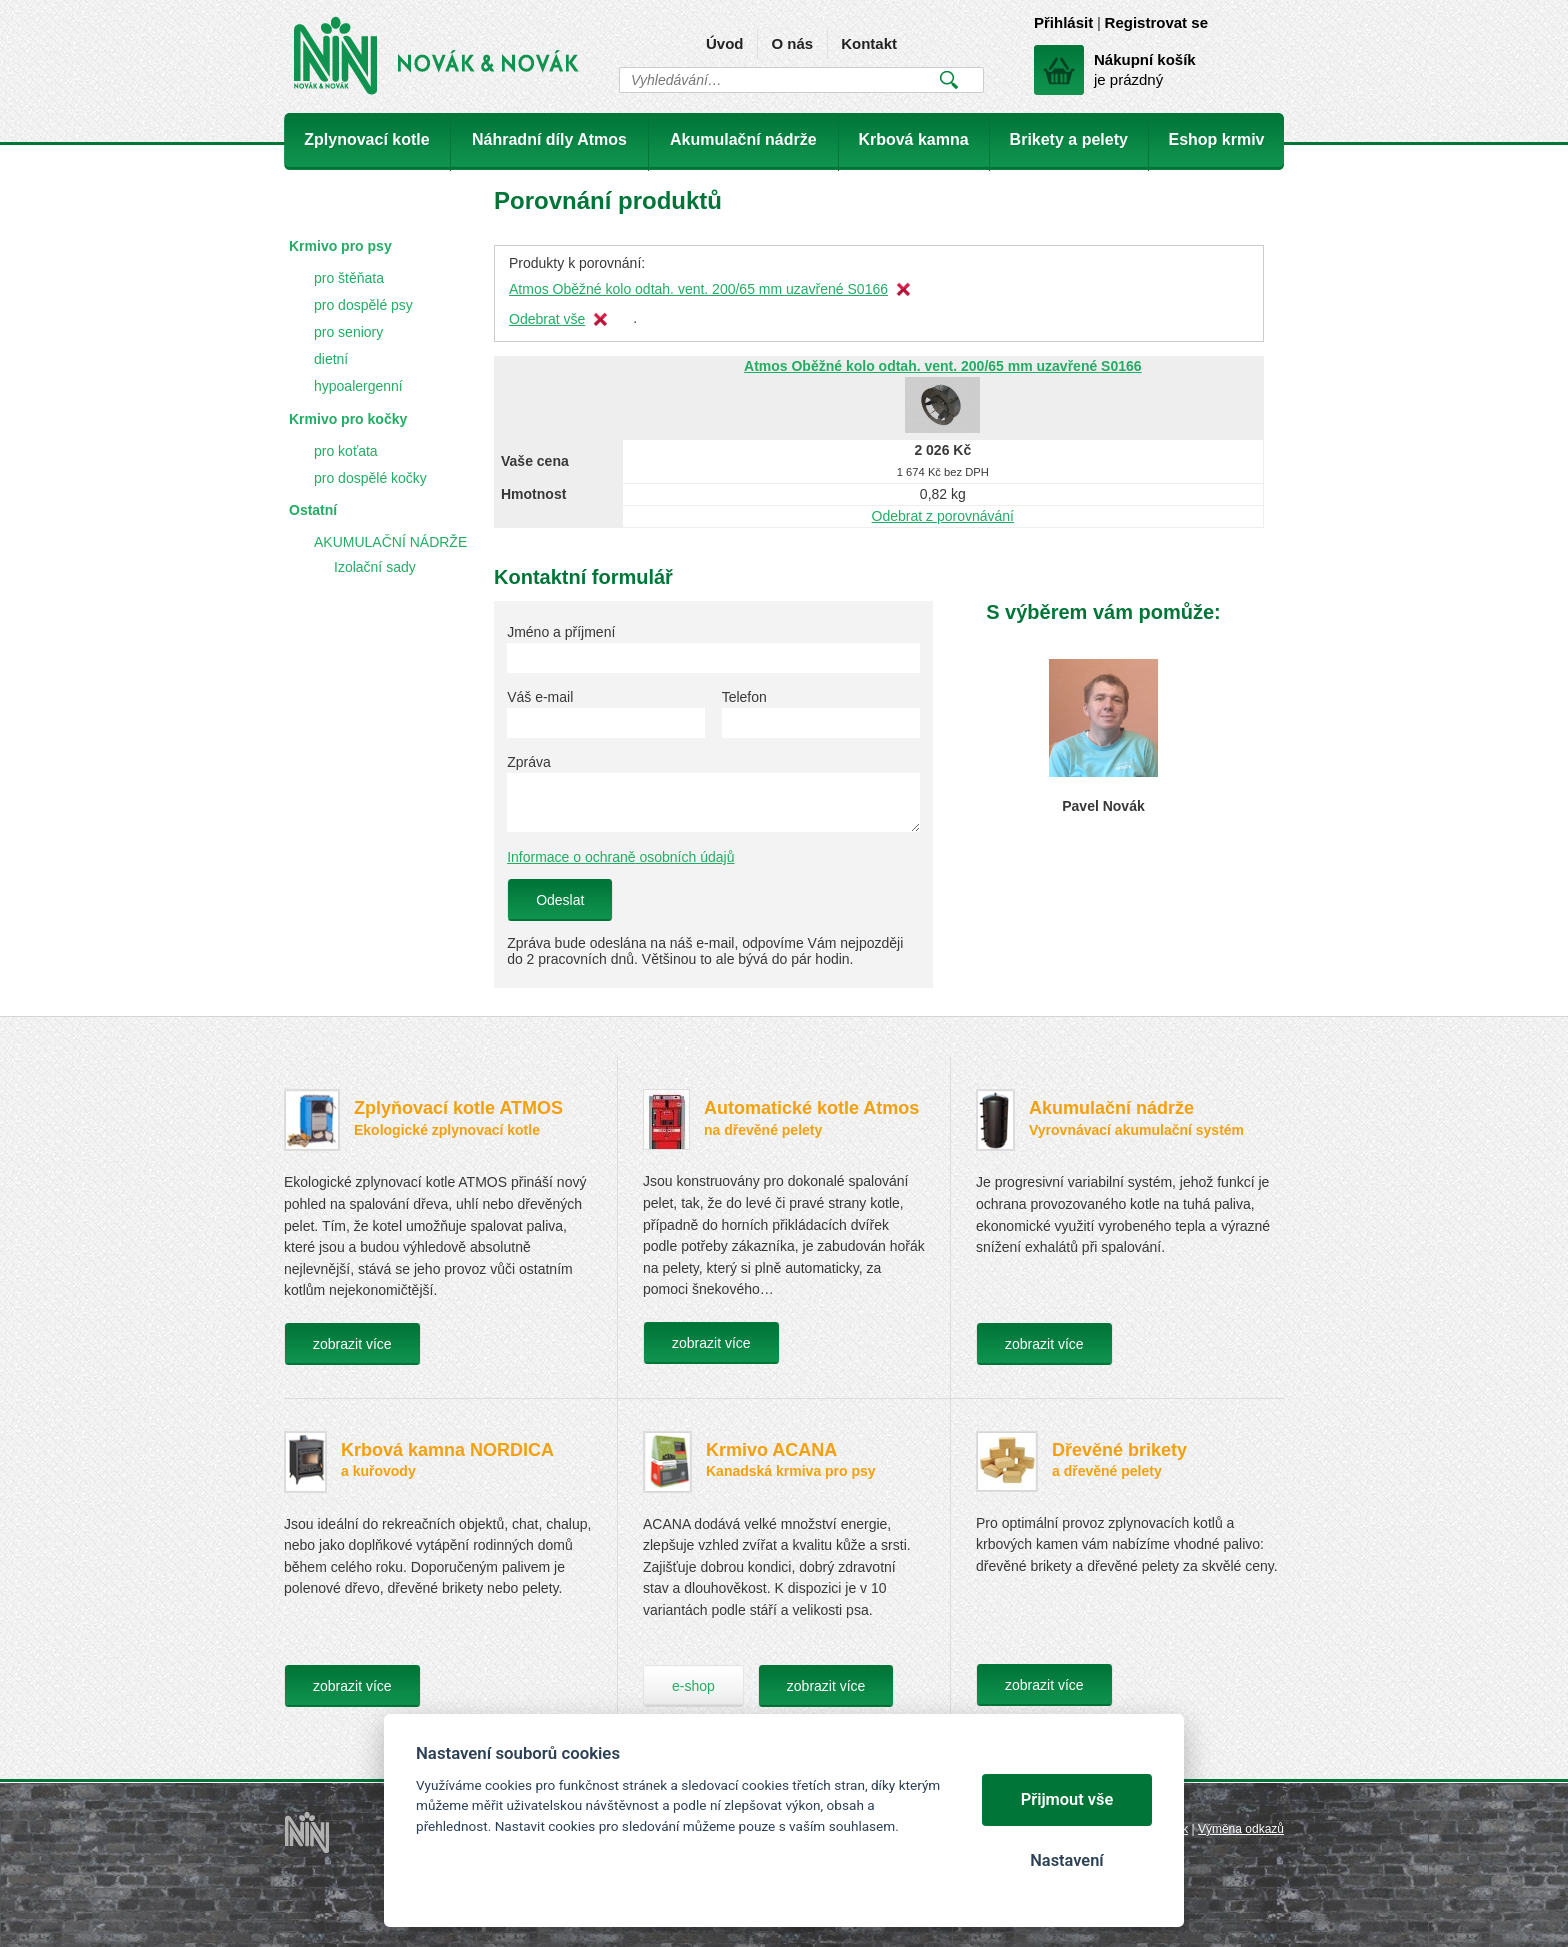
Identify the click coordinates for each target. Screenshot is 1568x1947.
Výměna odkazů (1241, 1829)
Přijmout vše (1067, 1799)
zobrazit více (352, 1344)
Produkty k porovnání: (577, 263)
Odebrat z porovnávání (943, 516)
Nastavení (1066, 1860)
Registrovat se (1156, 22)
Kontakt (869, 43)
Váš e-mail (540, 697)
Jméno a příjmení (561, 632)
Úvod (725, 43)
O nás (792, 43)
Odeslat (560, 900)
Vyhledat (948, 80)
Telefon (744, 697)
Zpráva (529, 762)
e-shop (693, 1686)
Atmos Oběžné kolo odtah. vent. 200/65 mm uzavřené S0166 (698, 289)
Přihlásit (1063, 22)
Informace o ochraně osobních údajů (620, 857)
